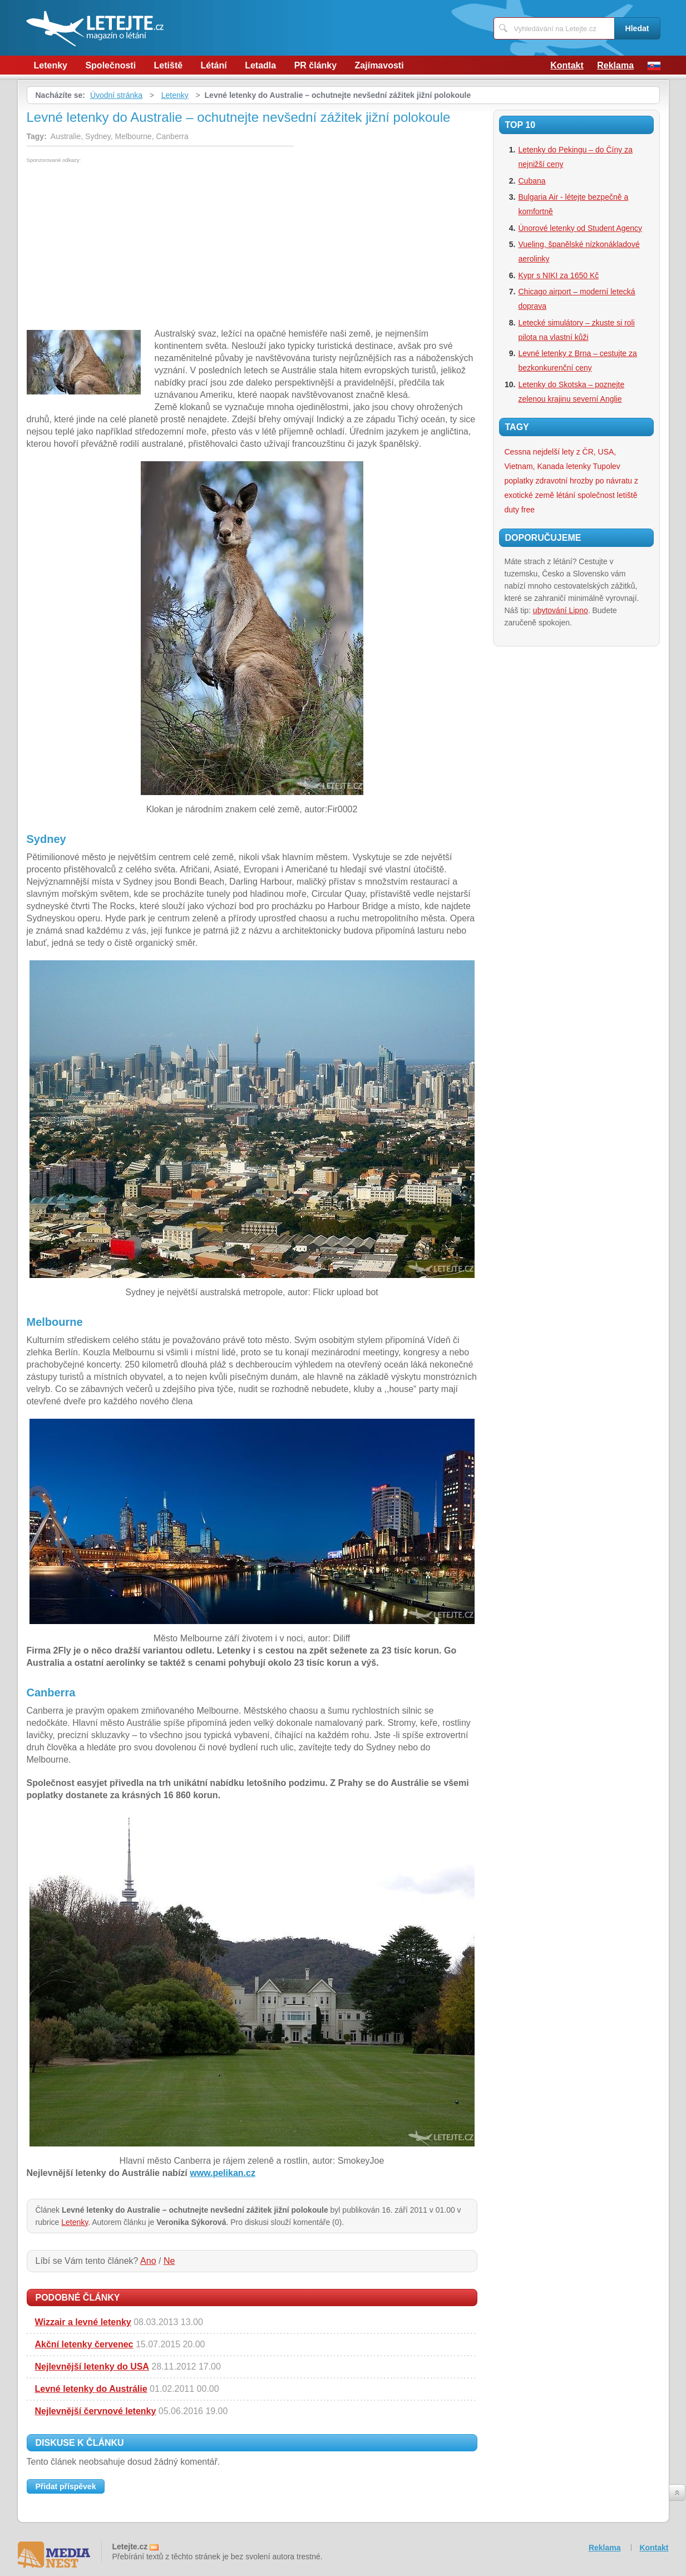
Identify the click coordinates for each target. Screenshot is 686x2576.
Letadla (260, 65)
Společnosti (110, 65)
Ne (169, 2261)
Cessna (518, 451)
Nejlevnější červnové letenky (95, 2411)
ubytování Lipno (560, 610)
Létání (214, 65)
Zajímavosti (379, 65)
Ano (148, 2261)
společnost (596, 495)
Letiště (168, 65)
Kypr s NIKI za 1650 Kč (559, 275)
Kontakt (567, 65)
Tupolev (606, 466)
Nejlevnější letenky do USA (92, 2366)
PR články (315, 65)
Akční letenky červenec (84, 2344)
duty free (520, 509)
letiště (627, 495)
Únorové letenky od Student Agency (581, 228)
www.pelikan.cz (222, 2173)
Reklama (615, 65)
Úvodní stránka (116, 95)
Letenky (50, 65)
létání (565, 495)
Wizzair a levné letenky (83, 2322)
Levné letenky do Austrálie (91, 2389)
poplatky (519, 480)
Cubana (532, 180)
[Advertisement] (120, 246)
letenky (578, 466)
